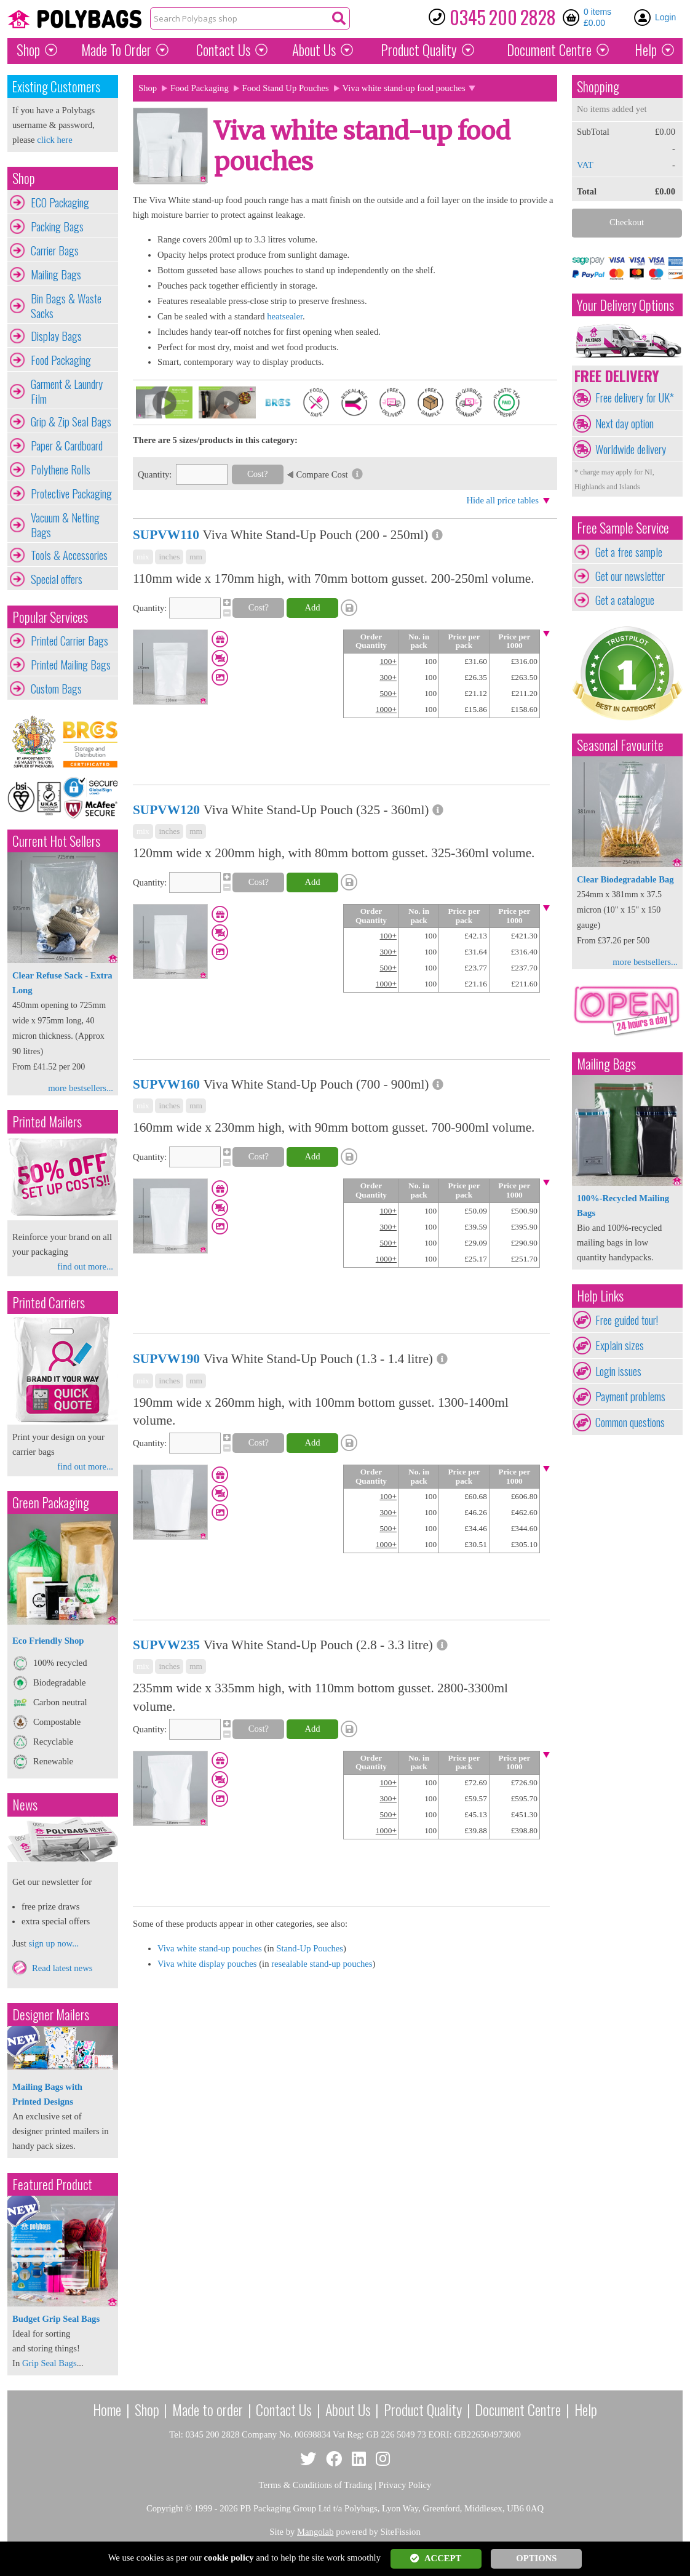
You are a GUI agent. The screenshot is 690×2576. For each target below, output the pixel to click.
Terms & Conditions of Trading (316, 2485)
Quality (419, 49)
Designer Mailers (50, 2014)
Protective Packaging (71, 493)
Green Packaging (50, 1502)
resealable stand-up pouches (321, 1964)
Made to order (207, 2409)
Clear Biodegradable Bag (625, 879)
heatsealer (285, 316)
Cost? (257, 474)
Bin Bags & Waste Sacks (66, 306)
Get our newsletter (630, 576)
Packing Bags (57, 226)
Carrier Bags (55, 250)
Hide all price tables (502, 500)
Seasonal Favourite (620, 744)
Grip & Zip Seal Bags (71, 421)
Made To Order (116, 49)
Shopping (598, 86)
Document (549, 49)
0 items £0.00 (597, 17)
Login (665, 17)
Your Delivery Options (625, 304)
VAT (585, 165)
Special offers (56, 579)
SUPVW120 (166, 809)
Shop (28, 49)
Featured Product (52, 2184)
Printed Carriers (48, 1302)
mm (195, 556)
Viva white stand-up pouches (209, 1948)
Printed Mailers (47, 1121)
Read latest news (62, 1968)
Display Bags (56, 336)
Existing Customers (56, 86)
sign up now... (53, 1943)
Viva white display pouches (207, 1964)
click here (54, 140)
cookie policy (229, 2557)
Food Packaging (61, 360)
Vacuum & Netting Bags (65, 525)
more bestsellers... (80, 1088)
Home (107, 2409)
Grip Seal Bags (49, 2363)
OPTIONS (536, 2558)
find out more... (85, 1266)
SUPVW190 (166, 1358)
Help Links (600, 1295)
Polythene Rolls (60, 469)
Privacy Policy (405, 2485)
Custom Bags (56, 688)
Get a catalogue (624, 600)
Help (646, 49)
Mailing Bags (56, 274)
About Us (314, 49)
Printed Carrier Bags (69, 640)
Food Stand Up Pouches (285, 88)
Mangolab (315, 2532)
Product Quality (423, 2409)
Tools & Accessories (69, 555)
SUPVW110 (166, 534)
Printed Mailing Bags (71, 664)
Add (312, 607)
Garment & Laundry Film (67, 391)
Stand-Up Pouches (309, 1948)
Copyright (164, 2508)
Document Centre (518, 2409)
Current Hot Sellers (56, 840)
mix (143, 556)
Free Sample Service (623, 527)
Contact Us (223, 49)
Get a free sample (628, 552)
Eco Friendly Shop (48, 1641)
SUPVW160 (166, 1084)
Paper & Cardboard (67, 445)
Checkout (626, 222)
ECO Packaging (60, 202)
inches (169, 556)
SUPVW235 (166, 1645)
